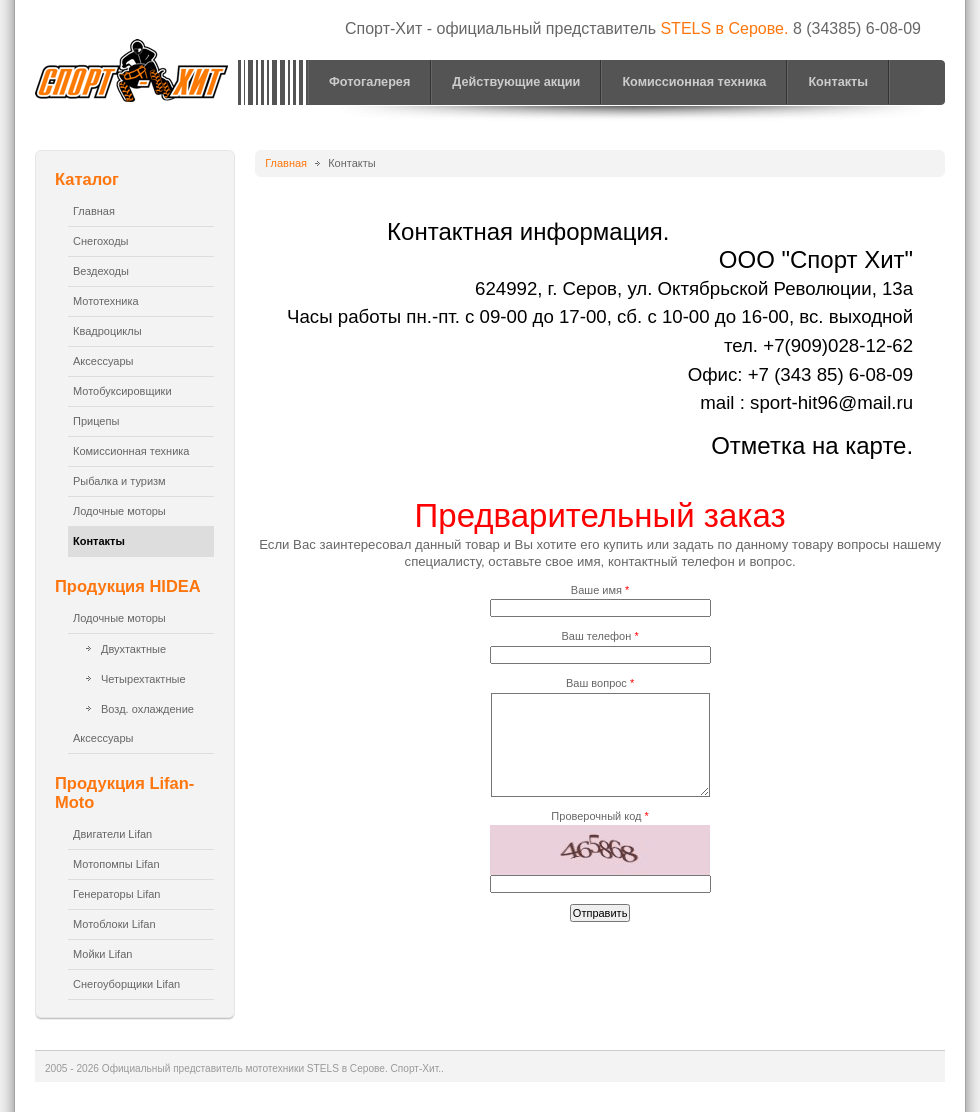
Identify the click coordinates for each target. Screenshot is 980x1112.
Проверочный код (599, 816)
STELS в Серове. (724, 28)
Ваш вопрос (600, 683)
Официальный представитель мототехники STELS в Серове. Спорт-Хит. (134, 74)
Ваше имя (600, 590)
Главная (286, 163)
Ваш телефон (600, 636)
